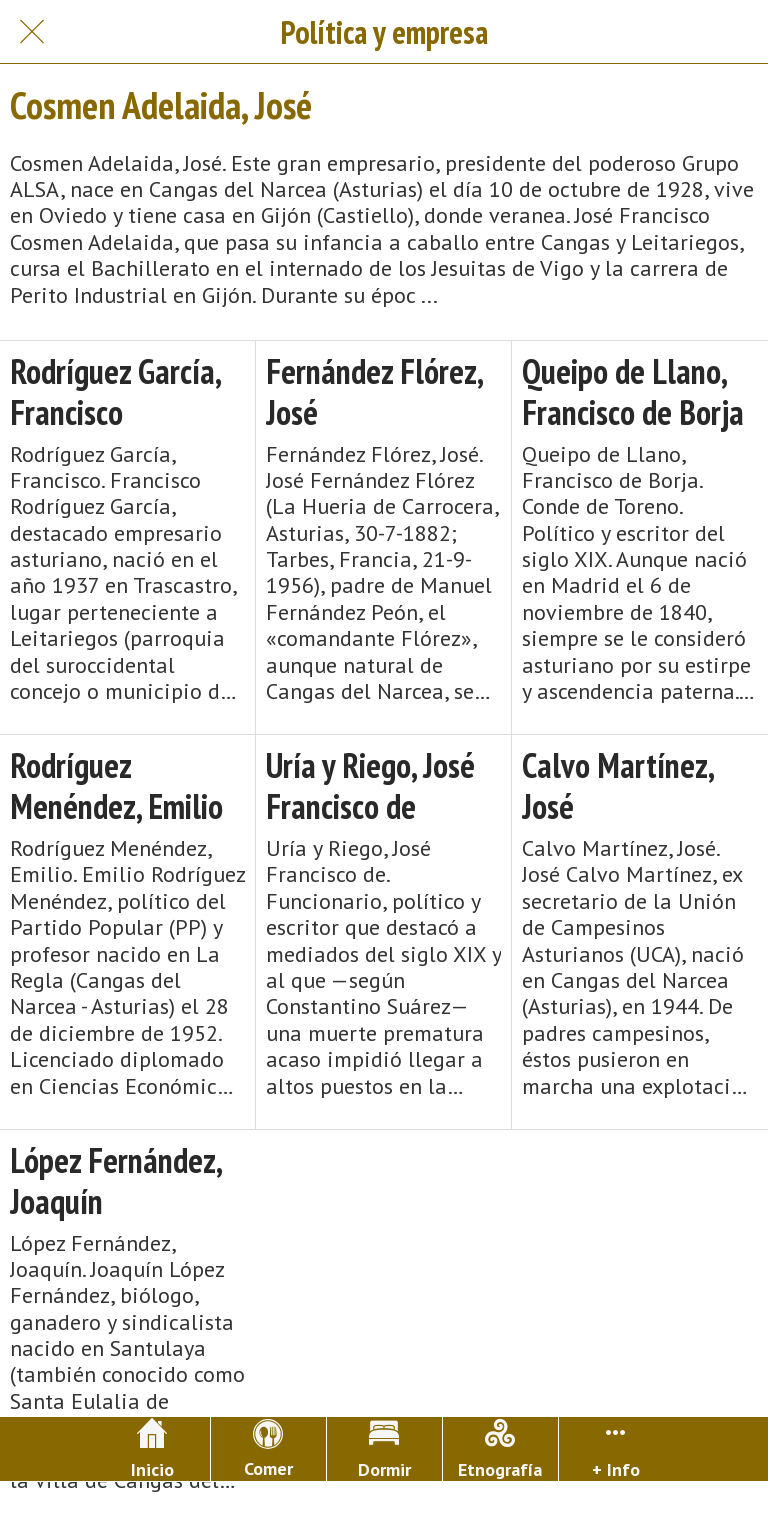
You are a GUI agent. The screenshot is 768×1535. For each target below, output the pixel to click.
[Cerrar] (32, 32)
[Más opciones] (616, 1449)
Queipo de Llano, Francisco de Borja (633, 392)
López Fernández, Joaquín (115, 1181)
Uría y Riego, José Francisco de (370, 786)
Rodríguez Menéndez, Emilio (116, 786)
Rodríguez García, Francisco (115, 392)
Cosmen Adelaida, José (161, 105)
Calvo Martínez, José (617, 786)
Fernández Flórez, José (374, 392)
